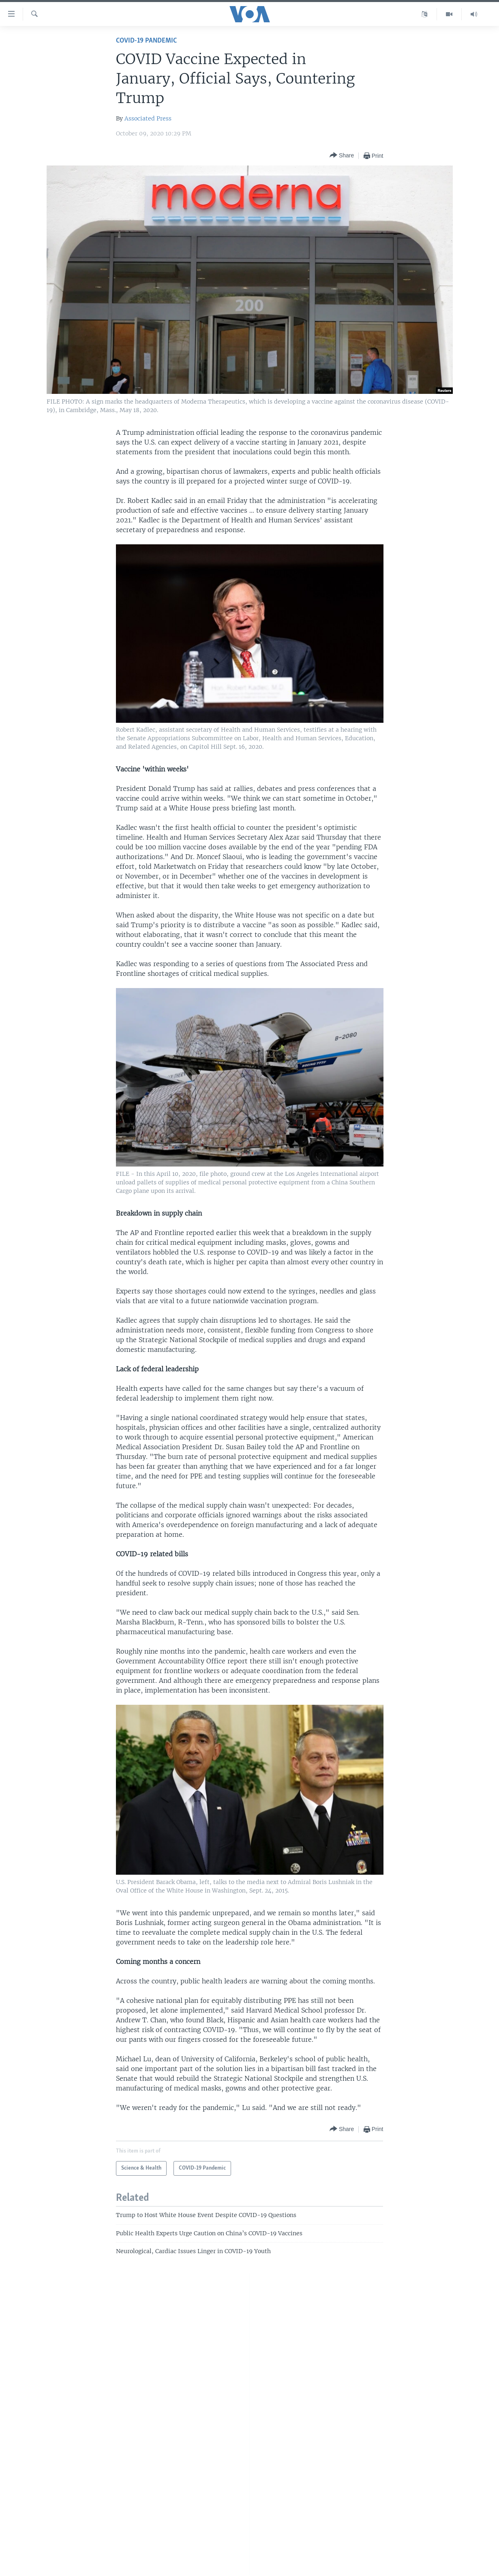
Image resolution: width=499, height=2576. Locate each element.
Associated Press (147, 118)
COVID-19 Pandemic (146, 40)
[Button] (342, 155)
